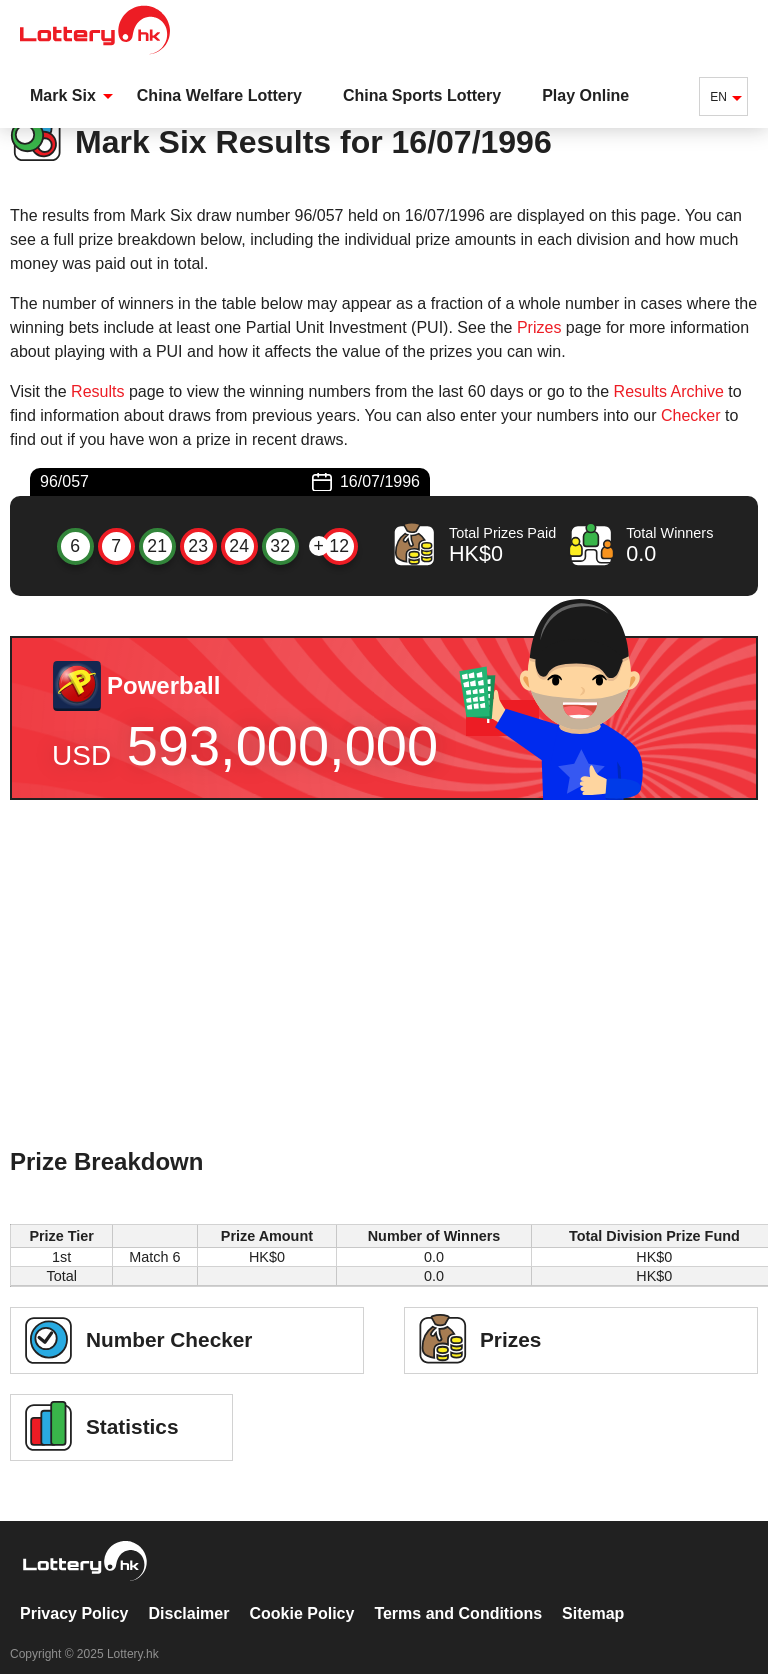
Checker (691, 415)
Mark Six (63, 95)
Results (97, 391)
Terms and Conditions (458, 1592)
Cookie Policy (301, 1592)
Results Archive (669, 391)
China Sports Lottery (422, 95)
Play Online (585, 95)
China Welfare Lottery (219, 95)
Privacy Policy (74, 1592)
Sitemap (593, 1592)
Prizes (539, 327)
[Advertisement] (384, 1000)
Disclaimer (189, 1592)
